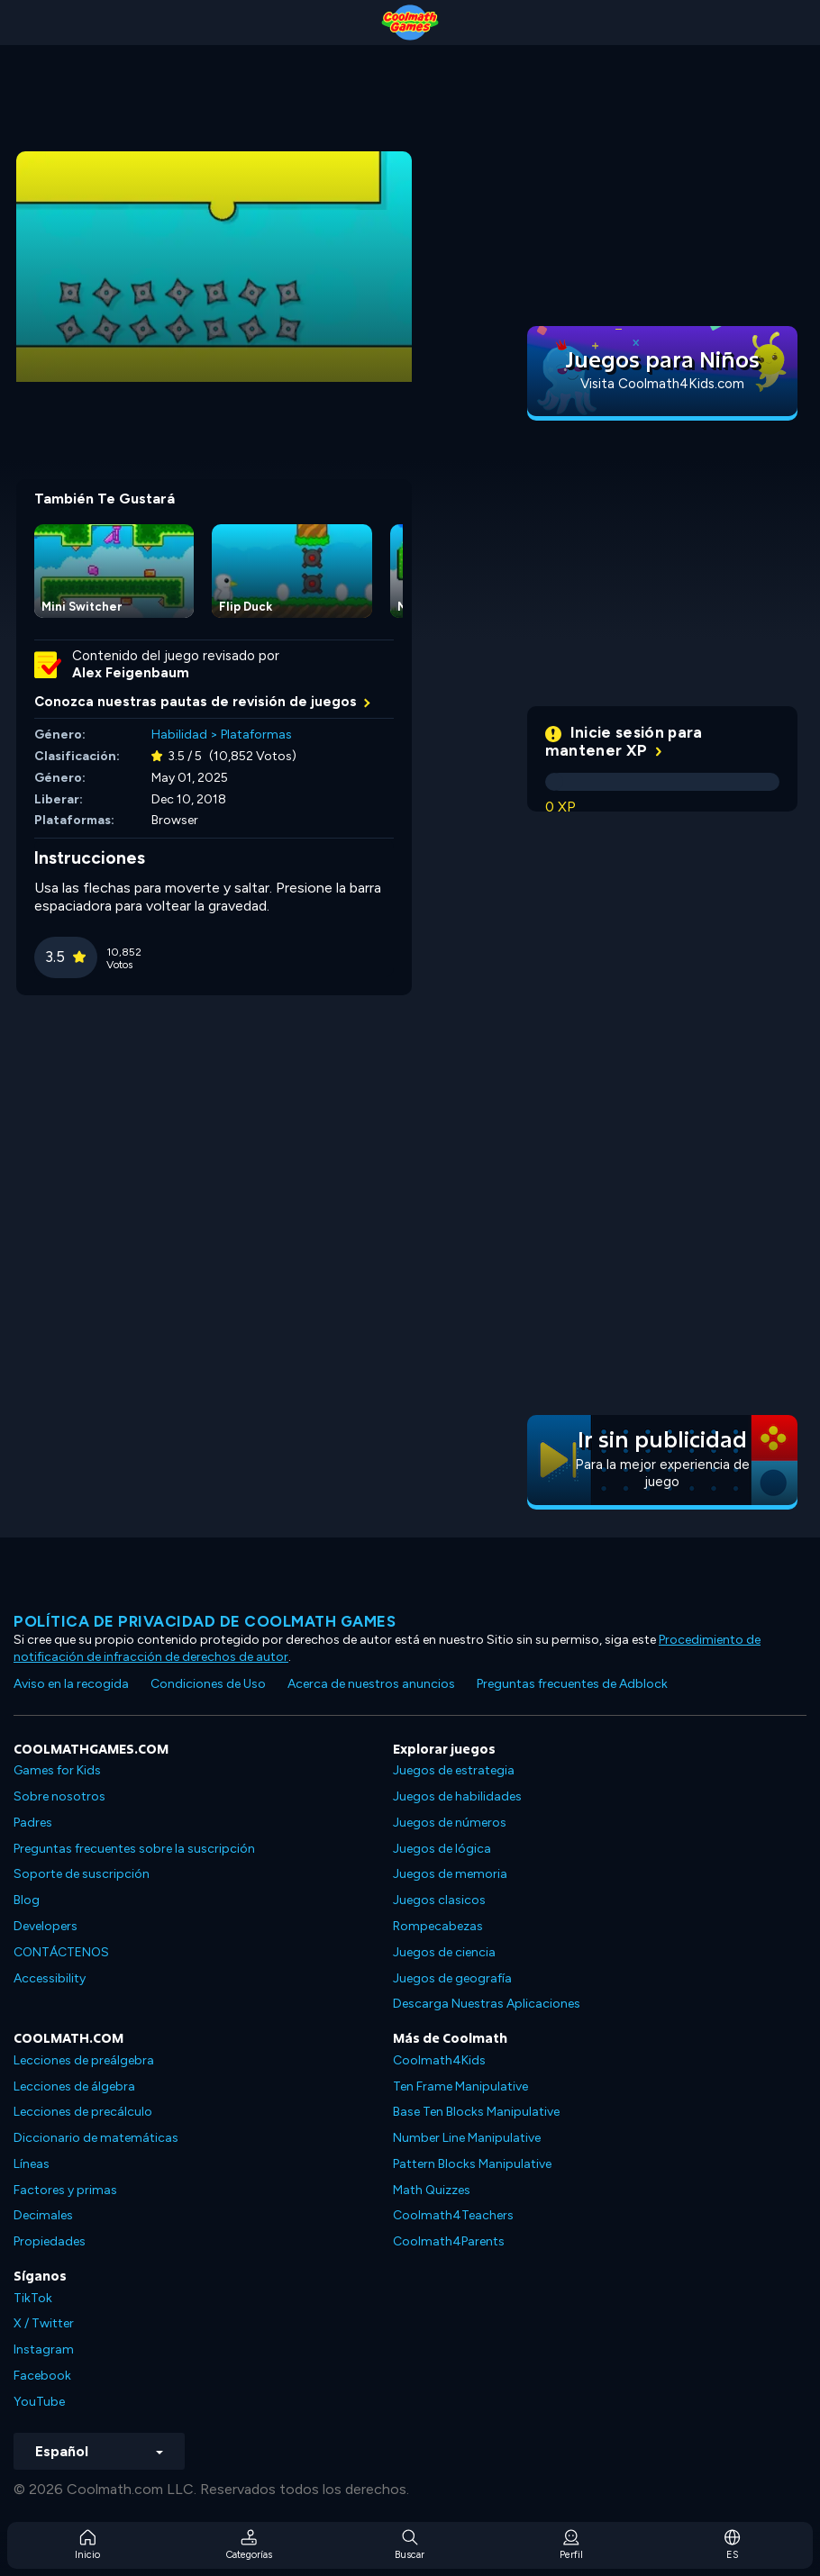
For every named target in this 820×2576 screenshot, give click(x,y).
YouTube (39, 2401)
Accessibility (50, 1978)
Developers (45, 1926)
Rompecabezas (438, 1926)
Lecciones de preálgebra (84, 2060)
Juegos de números (449, 1822)
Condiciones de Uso (208, 1684)
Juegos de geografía (452, 1978)
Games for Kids (57, 1770)
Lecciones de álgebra (74, 2086)
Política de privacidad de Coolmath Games (205, 1621)
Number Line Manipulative (467, 2137)
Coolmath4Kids (439, 2060)
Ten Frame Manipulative (460, 2086)
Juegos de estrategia (454, 1770)
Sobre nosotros (59, 1796)
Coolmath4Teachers (453, 2215)
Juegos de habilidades (457, 1796)
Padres (33, 1822)
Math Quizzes (431, 2190)
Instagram (44, 2349)
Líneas (32, 2164)
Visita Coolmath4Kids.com (662, 384)
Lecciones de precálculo (83, 2111)
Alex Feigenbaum (130, 673)
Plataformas (256, 734)
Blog (27, 1900)
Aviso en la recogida (71, 1684)
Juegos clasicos (439, 1900)
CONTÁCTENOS (61, 1952)
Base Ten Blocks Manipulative (476, 2111)
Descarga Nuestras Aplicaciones (486, 2003)
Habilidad (179, 734)
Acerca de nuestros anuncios (371, 1684)
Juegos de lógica (442, 1848)
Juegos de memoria (450, 1874)
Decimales (43, 2215)
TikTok (33, 2298)
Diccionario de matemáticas (96, 2137)
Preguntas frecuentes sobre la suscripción (134, 1848)
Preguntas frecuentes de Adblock (572, 1684)
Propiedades (50, 2241)
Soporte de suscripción (82, 1874)
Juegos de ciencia (444, 1952)
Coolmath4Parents (449, 2241)
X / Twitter (44, 2323)
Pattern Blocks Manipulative (472, 2164)
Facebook (42, 2375)
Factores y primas (65, 2190)
